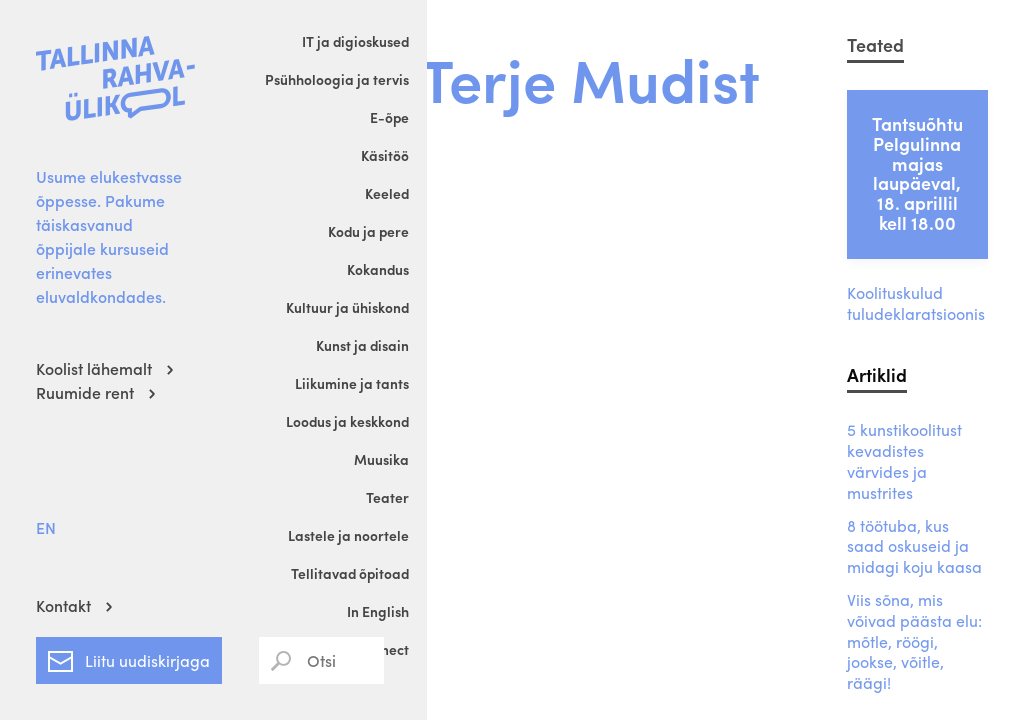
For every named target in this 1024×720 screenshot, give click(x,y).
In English (378, 611)
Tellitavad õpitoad (350, 573)
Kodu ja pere (368, 231)
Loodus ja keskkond (347, 421)
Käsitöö (385, 155)
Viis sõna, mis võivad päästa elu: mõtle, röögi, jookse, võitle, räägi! (914, 642)
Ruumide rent (85, 392)
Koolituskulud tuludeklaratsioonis (916, 304)
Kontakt (63, 605)
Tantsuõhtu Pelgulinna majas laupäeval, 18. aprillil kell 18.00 (917, 173)
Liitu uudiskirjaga (129, 657)
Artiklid (877, 374)
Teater (387, 497)
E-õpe (389, 117)
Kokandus (378, 269)
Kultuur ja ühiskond (347, 307)
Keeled (387, 193)
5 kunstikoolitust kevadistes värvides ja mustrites (904, 461)
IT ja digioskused (355, 41)
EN (46, 527)
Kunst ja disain (362, 345)
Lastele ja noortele (348, 535)
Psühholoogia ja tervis (337, 79)
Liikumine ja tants (352, 383)
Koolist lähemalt (94, 368)
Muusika (381, 459)
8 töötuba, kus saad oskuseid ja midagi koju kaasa (914, 547)
